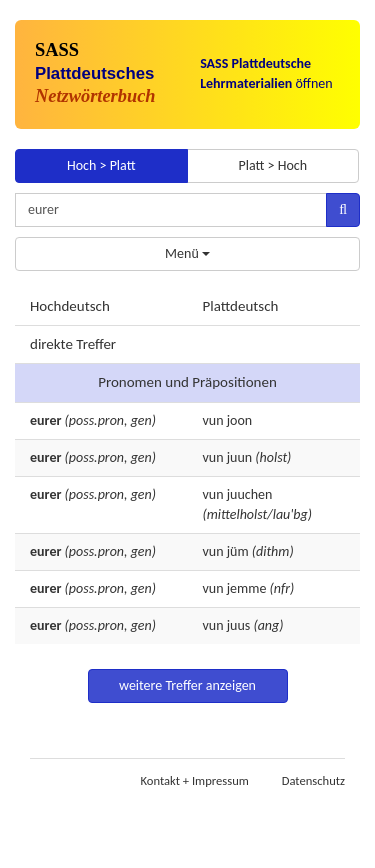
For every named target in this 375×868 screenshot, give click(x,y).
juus (239, 625)
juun (239, 457)
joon (239, 420)
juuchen (250, 494)
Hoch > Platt (101, 165)
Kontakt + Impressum (195, 780)
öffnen (266, 73)
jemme (247, 588)
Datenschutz (313, 780)
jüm (238, 551)
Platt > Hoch (272, 165)
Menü (187, 253)
